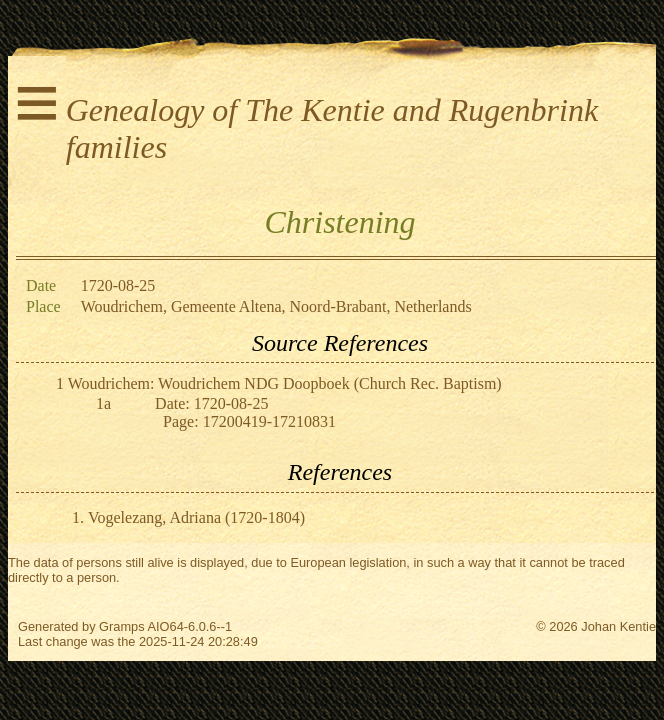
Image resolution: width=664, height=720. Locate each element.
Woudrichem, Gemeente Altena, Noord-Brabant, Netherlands (276, 306)
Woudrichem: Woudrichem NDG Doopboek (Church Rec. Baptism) (285, 383)
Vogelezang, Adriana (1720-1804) (196, 517)
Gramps (122, 626)
